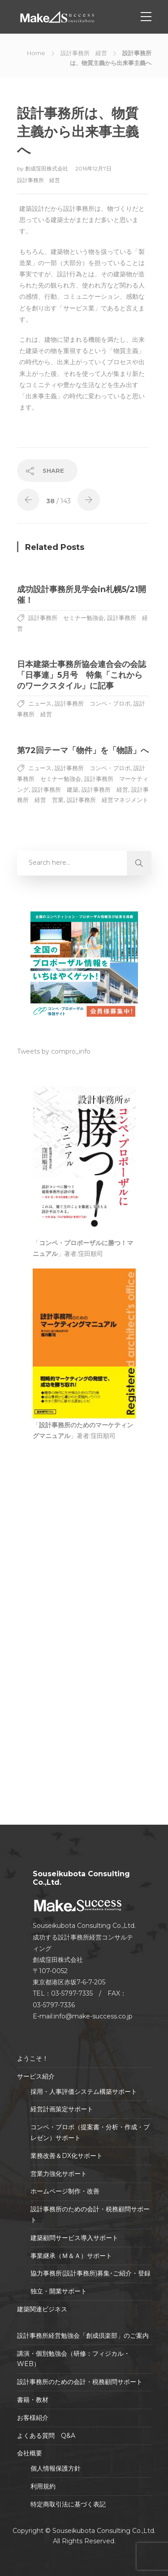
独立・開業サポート (58, 2291)
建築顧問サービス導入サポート (74, 2238)
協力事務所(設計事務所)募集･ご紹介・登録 (90, 2273)
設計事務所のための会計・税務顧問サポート (90, 2214)
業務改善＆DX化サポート (66, 2156)
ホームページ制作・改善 (64, 2191)
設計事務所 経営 (83, 53)
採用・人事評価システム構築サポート (83, 2092)
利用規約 (43, 2486)
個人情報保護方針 (55, 2468)
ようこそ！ (32, 2058)
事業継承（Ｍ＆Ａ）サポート (71, 2256)
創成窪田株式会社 (47, 168)
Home (36, 53)
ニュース (40, 703)
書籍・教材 (32, 2400)
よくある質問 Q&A (46, 2436)
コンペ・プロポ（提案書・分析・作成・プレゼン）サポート (90, 2132)
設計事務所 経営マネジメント (107, 799)
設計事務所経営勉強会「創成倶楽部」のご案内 (83, 2336)
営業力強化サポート (58, 2174)
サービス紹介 (36, 2076)
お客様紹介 (32, 2418)
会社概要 (29, 2453)
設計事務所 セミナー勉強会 (66, 617)
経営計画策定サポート (61, 2109)
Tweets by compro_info (53, 1051)
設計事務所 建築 (55, 789)
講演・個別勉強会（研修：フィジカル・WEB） (73, 2358)
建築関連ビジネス (42, 2309)
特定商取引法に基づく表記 (68, 2504)
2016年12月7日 (93, 168)
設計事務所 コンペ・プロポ (92, 703)
